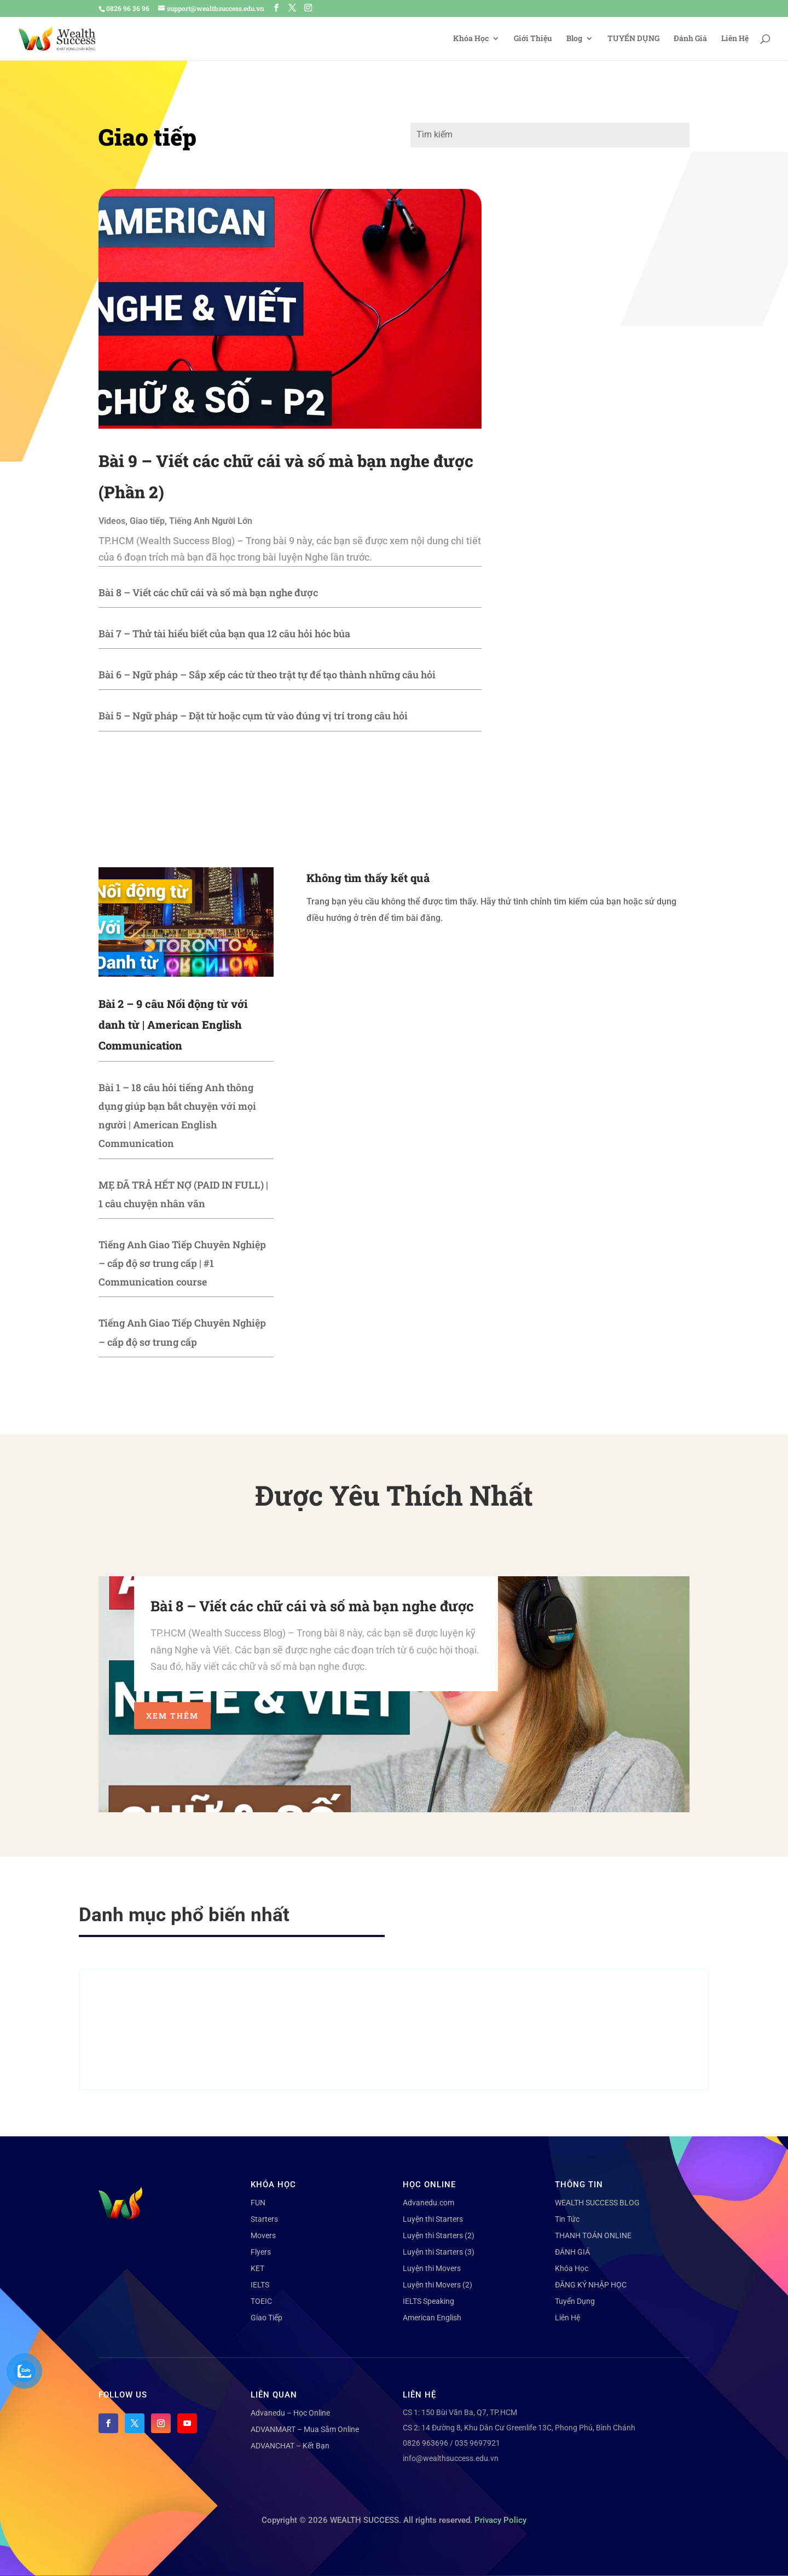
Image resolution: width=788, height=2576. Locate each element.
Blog (574, 38)
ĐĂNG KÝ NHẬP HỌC (591, 2284)
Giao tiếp (147, 521)
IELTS (260, 2284)
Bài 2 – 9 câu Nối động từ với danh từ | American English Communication (173, 1024)
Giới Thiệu (533, 38)
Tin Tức (567, 2219)
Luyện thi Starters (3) (438, 2251)
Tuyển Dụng (575, 2301)
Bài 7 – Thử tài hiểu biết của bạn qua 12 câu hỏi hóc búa (224, 633)
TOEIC (261, 2301)
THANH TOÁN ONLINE (593, 2235)
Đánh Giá (690, 38)
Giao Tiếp (266, 2317)
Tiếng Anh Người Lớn (210, 521)
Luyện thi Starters (433, 2219)
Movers (263, 2235)
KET (257, 2268)
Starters (264, 2219)
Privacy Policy (500, 2520)
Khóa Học (471, 38)
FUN (258, 2202)
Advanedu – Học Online (290, 2412)
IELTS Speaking (428, 2301)
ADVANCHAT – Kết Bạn (290, 2445)
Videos (112, 521)
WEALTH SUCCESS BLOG (597, 2202)
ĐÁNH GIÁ (572, 2251)
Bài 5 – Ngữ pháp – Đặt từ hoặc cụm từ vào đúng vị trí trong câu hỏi (253, 715)
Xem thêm (172, 1715)
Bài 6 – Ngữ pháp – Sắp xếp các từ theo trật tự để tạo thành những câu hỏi (267, 674)
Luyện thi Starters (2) (438, 2235)
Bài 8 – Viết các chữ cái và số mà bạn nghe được (208, 592)
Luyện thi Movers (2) (437, 2284)
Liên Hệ (735, 38)
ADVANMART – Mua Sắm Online (305, 2429)
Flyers (261, 2251)
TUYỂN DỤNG (633, 38)
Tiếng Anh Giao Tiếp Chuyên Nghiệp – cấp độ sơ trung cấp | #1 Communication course (182, 1263)
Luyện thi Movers (432, 2268)
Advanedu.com (428, 2202)
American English (432, 2317)
